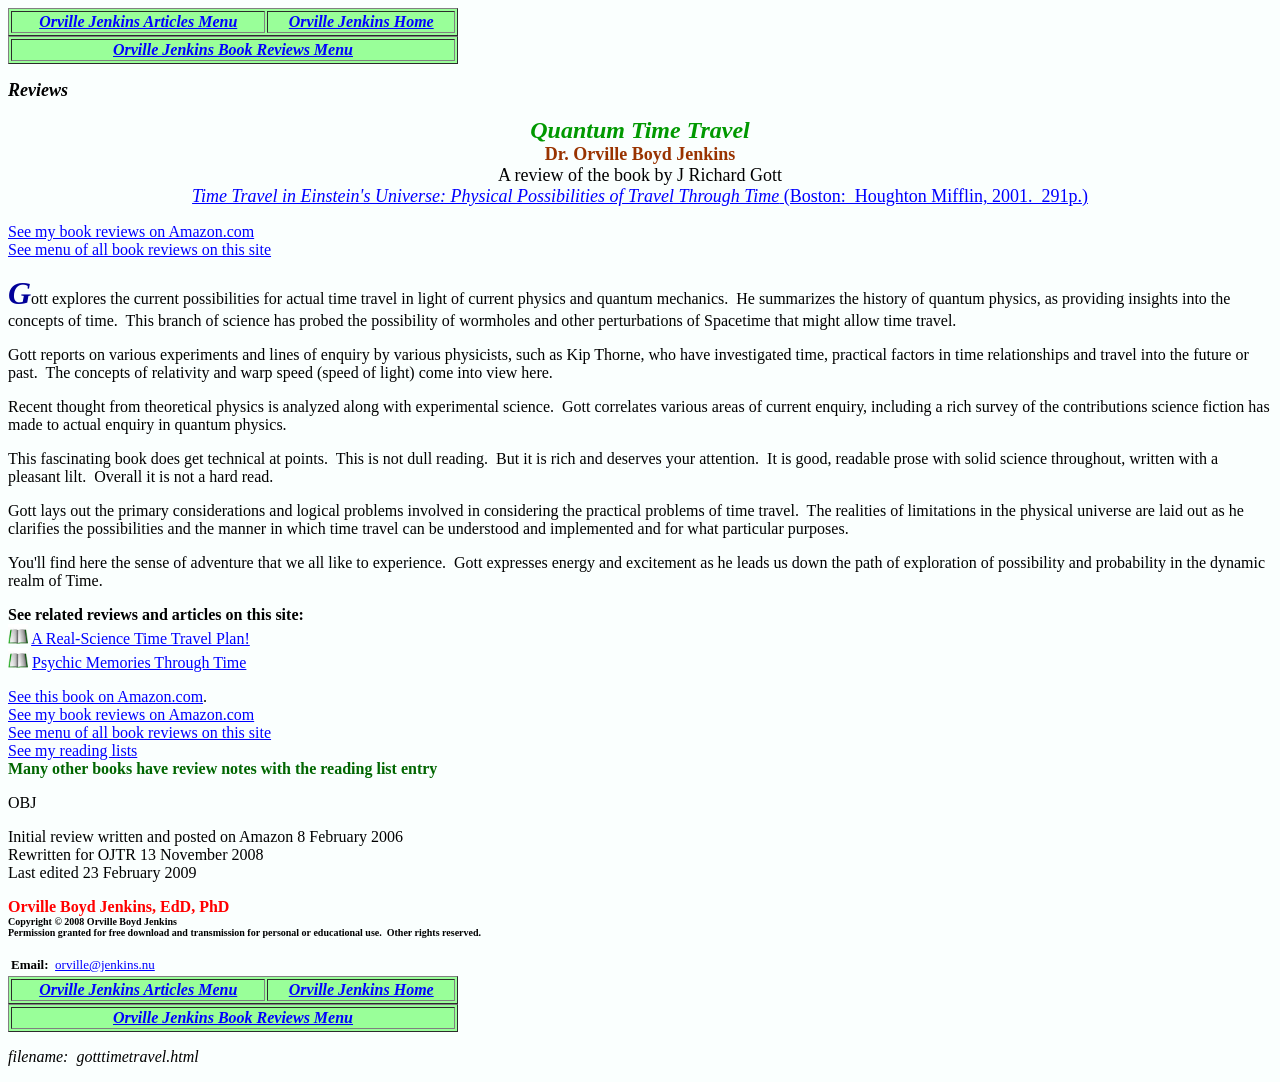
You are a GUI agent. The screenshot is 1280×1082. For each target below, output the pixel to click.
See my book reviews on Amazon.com (131, 231)
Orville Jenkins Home (361, 21)
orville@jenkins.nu (105, 964)
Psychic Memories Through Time (139, 662)
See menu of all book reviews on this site (139, 249)
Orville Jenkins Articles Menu (138, 21)
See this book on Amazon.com (105, 696)
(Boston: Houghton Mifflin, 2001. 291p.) (640, 196)
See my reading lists (72, 750)
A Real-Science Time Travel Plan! (140, 638)
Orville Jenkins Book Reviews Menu (233, 49)
